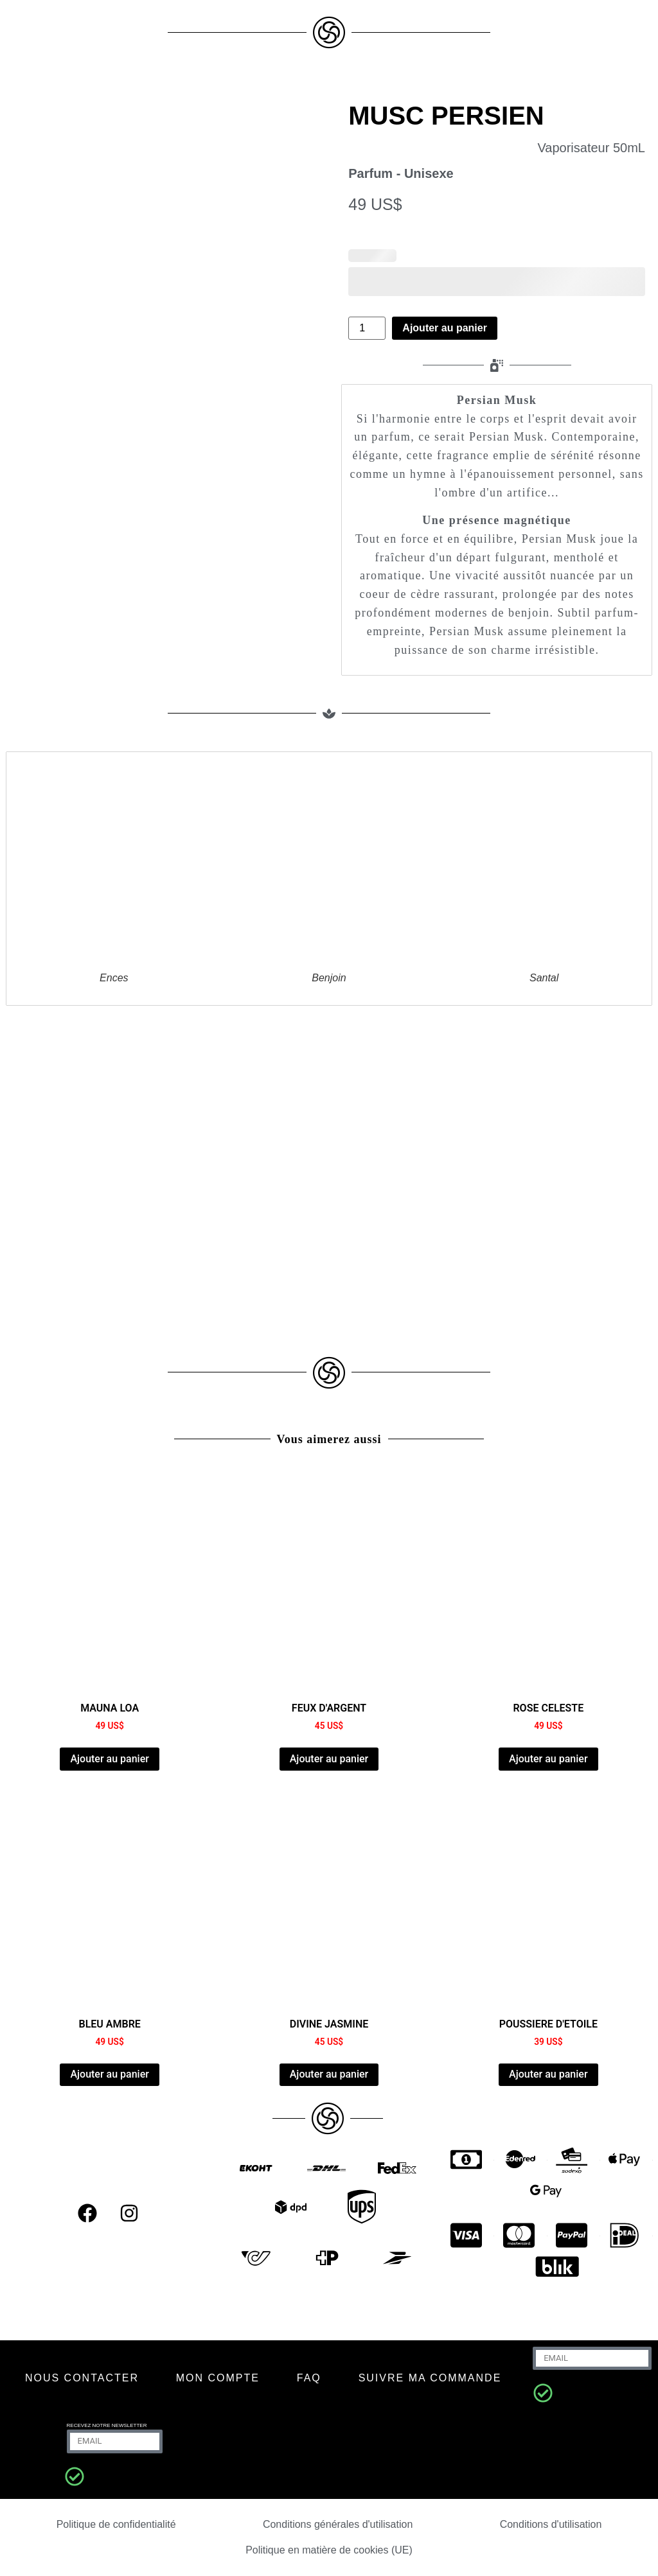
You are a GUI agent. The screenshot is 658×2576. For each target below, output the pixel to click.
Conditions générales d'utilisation (338, 2524)
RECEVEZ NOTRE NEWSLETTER (107, 2425)
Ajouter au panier (444, 327)
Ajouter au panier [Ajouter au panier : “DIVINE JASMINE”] (329, 2074)
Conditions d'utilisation (551, 2524)
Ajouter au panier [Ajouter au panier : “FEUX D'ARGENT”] (329, 1759)
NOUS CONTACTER (82, 2377)
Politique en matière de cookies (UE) (329, 2550)
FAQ (309, 2377)
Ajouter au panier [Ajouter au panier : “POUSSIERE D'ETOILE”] (548, 2074)
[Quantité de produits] (367, 328)
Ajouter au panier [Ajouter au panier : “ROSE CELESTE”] (548, 1759)
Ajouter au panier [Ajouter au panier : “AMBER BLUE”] (109, 2074)
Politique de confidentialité (116, 2524)
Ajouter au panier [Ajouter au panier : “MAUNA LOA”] (109, 1759)
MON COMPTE (218, 2377)
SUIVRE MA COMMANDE (430, 2377)
